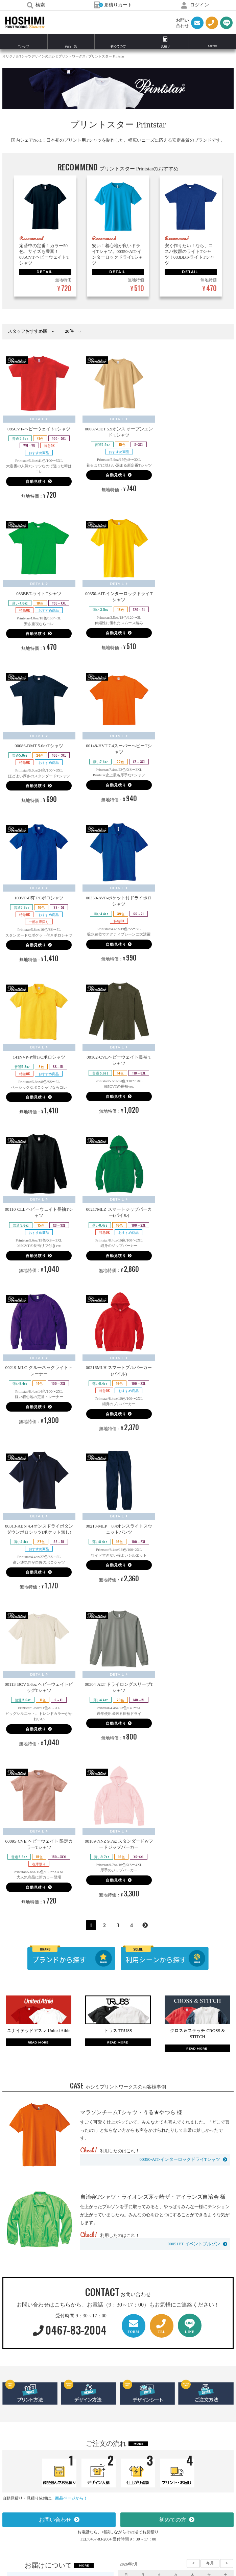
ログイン (195, 4)
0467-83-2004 (70, 1867)
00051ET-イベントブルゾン (193, 1781)
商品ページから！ (71, 2036)
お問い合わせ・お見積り (115, 2434)
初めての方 (172, 2057)
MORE (138, 1981)
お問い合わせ (55, 2057)
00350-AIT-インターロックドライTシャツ (179, 1697)
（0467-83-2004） (136, 2502)
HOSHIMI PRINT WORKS (25, 23)
